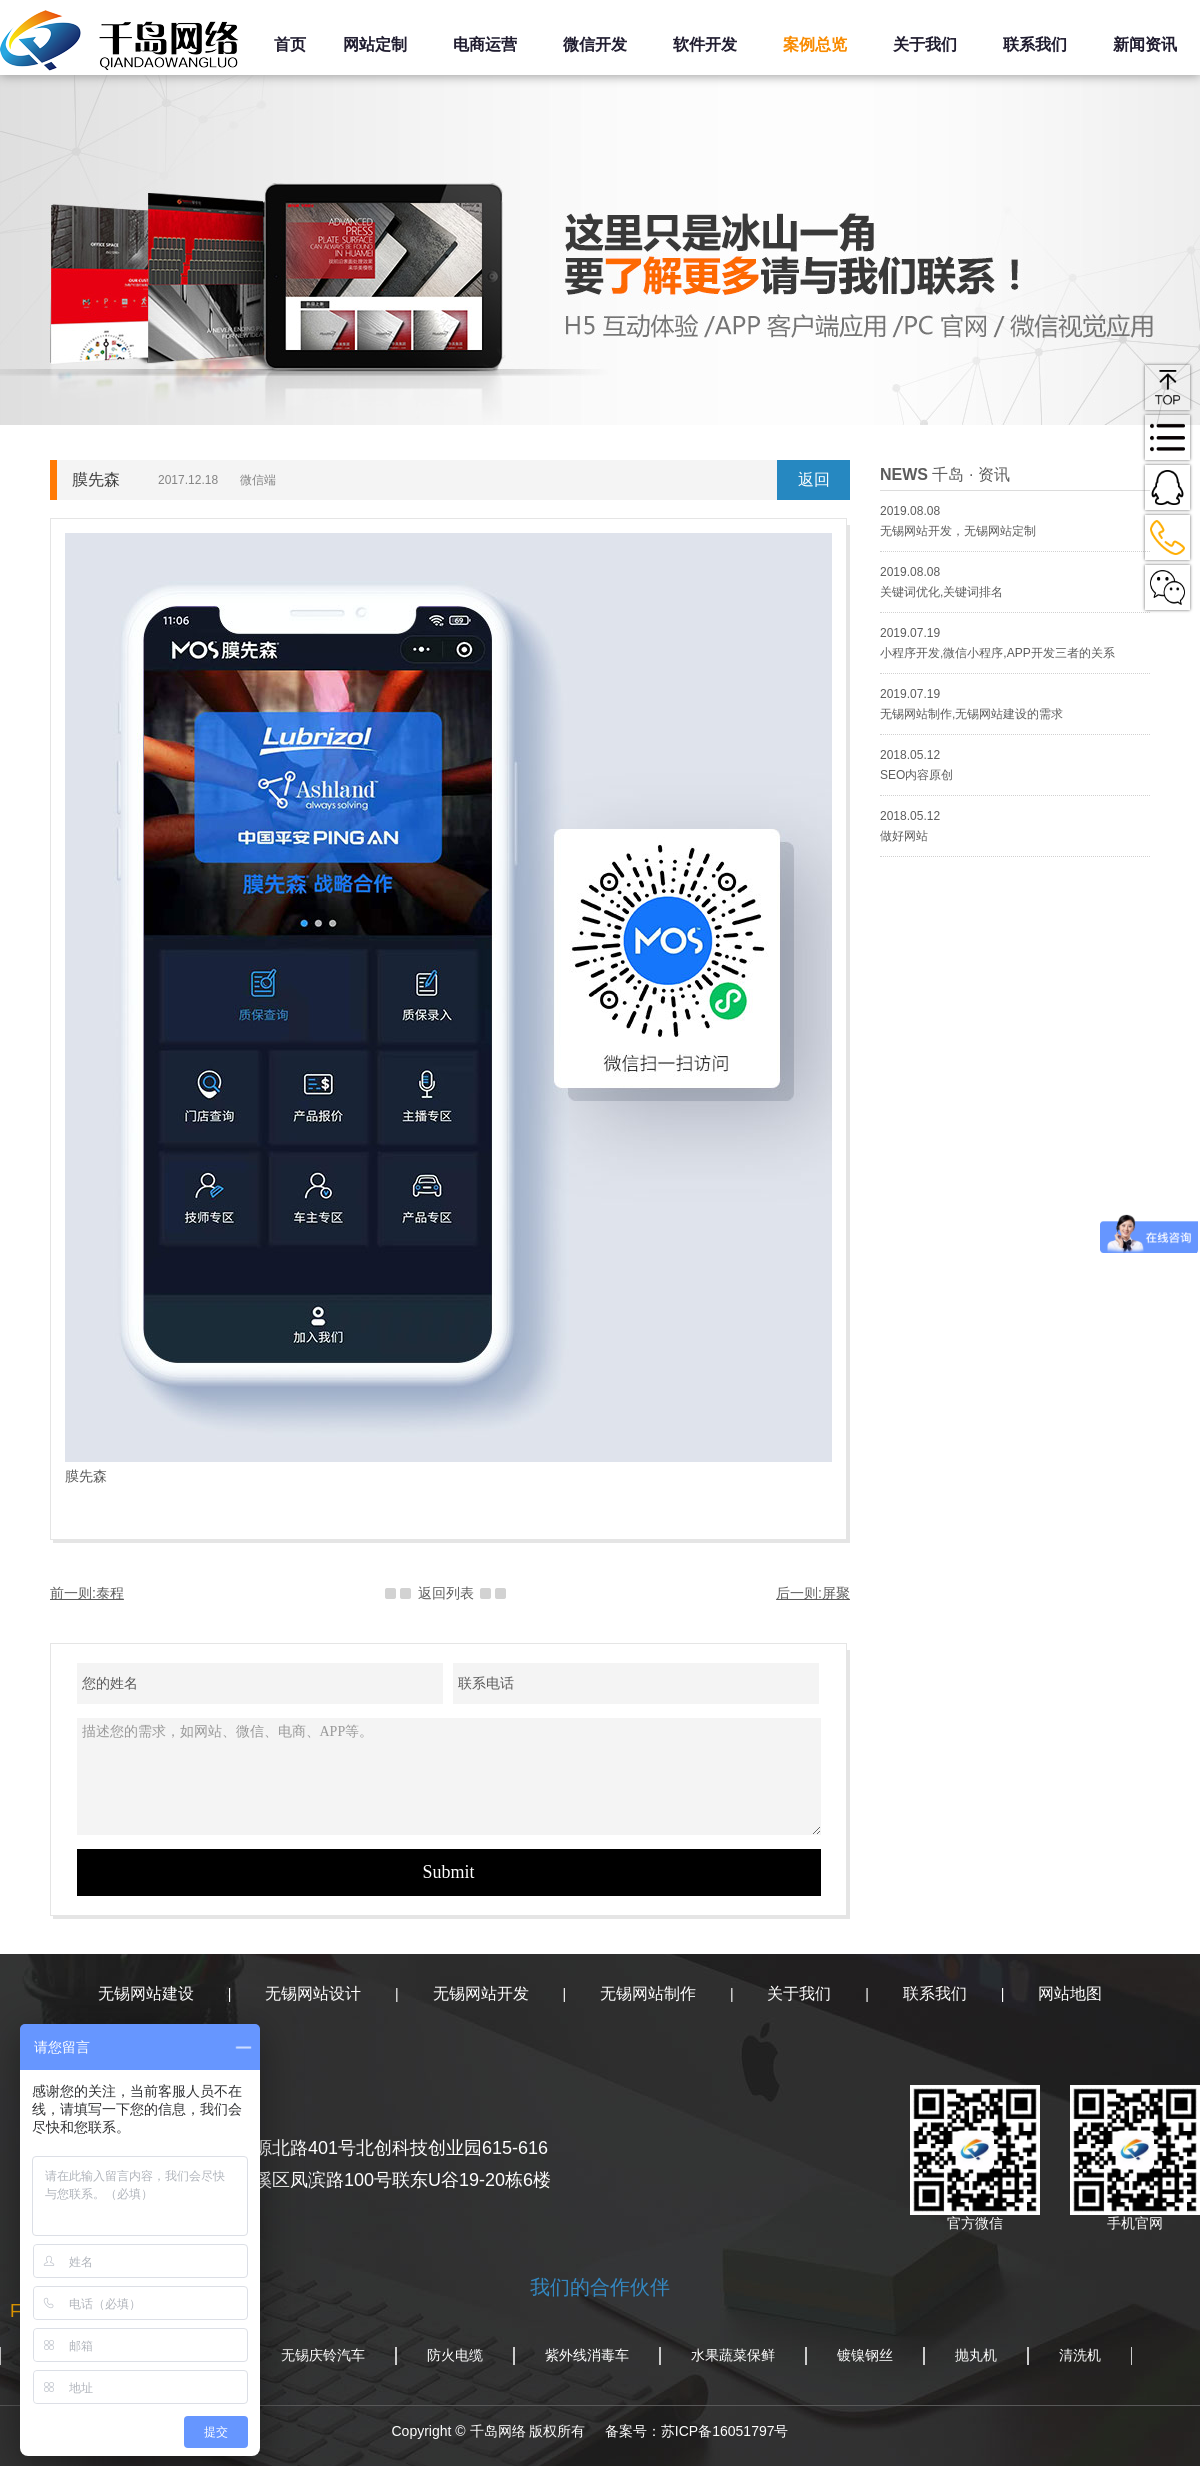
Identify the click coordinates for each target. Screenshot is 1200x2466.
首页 (290, 44)
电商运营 (485, 44)
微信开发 (595, 44)
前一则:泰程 (87, 1593)
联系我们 (1035, 44)
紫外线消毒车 (587, 2355)
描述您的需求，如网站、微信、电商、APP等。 (449, 1776)
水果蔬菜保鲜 (733, 2355)
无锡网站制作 (648, 1993)
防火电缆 (455, 2355)
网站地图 (1070, 1993)
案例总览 (815, 44)
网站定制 (375, 44)
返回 (814, 479)
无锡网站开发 (481, 1993)
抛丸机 (976, 2355)
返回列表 (446, 1593)
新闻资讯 (1145, 44)
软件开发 (705, 44)
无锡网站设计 (313, 1993)
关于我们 (925, 44)
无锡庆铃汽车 (323, 2355)
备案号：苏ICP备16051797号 (697, 2431)
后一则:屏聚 (813, 1593)
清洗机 (1080, 2355)
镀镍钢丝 (865, 2355)
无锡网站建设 (146, 1993)
